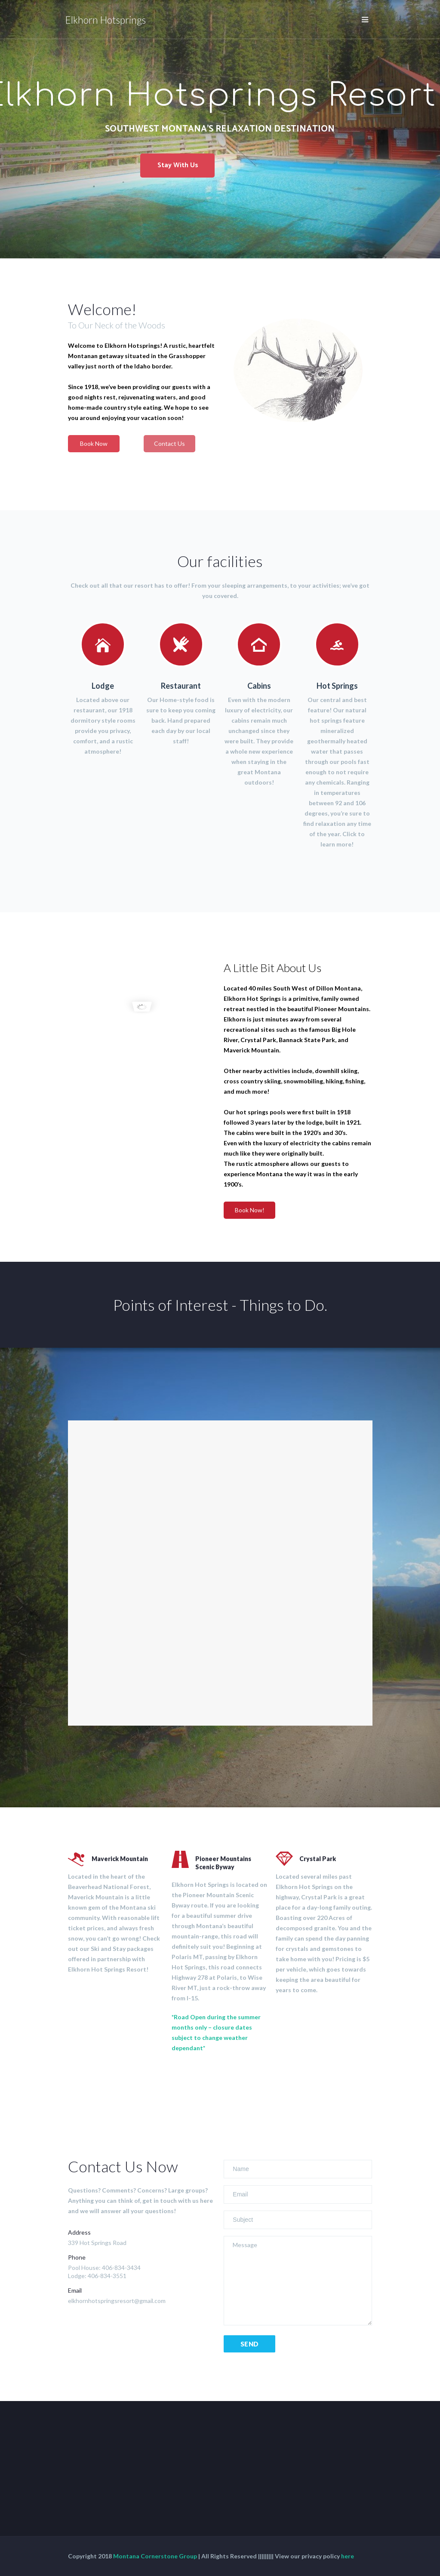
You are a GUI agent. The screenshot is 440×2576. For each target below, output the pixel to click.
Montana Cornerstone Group (155, 2556)
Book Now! (250, 1210)
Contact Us (169, 443)
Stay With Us (177, 165)
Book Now (94, 443)
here (347, 2556)
